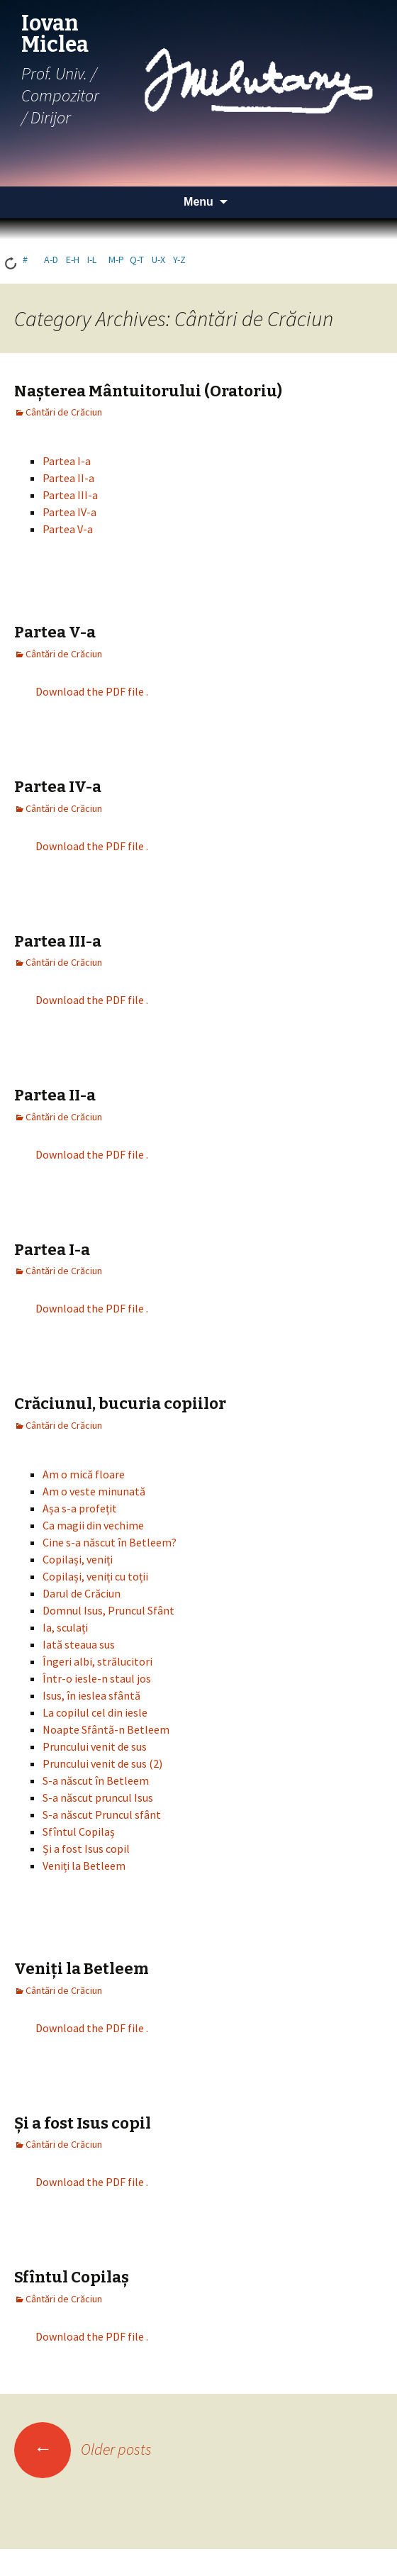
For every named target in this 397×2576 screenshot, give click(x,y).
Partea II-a (68, 478)
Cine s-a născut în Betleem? (110, 1542)
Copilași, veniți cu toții (95, 1576)
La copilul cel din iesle (95, 1712)
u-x (158, 259)
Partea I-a (67, 461)
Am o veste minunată (94, 1491)
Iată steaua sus (79, 1644)
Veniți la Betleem (84, 1865)
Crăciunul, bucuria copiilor (120, 1403)
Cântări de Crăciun (64, 412)
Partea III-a (70, 495)
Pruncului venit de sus (95, 1746)
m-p (116, 259)
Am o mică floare (84, 1474)
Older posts (83, 2449)
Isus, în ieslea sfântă (91, 1695)
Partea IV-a (69, 512)
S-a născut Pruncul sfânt (102, 1814)
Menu (198, 202)
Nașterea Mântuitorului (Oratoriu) (148, 391)
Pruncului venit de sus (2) (102, 1763)
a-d (51, 259)
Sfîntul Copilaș (79, 1831)
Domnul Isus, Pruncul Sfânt (108, 1610)
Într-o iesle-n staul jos (97, 1678)
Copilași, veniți (78, 1559)
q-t (137, 259)
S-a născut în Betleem (96, 1780)
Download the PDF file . (91, 691)
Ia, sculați (65, 1627)
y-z (179, 259)
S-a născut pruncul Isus (98, 1797)
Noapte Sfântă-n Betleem (106, 1729)
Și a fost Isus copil (86, 1848)
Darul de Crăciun (82, 1593)
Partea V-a (68, 529)
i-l (91, 259)
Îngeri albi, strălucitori (97, 1661)
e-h (72, 259)
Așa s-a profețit (80, 1508)
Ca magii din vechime (93, 1525)
